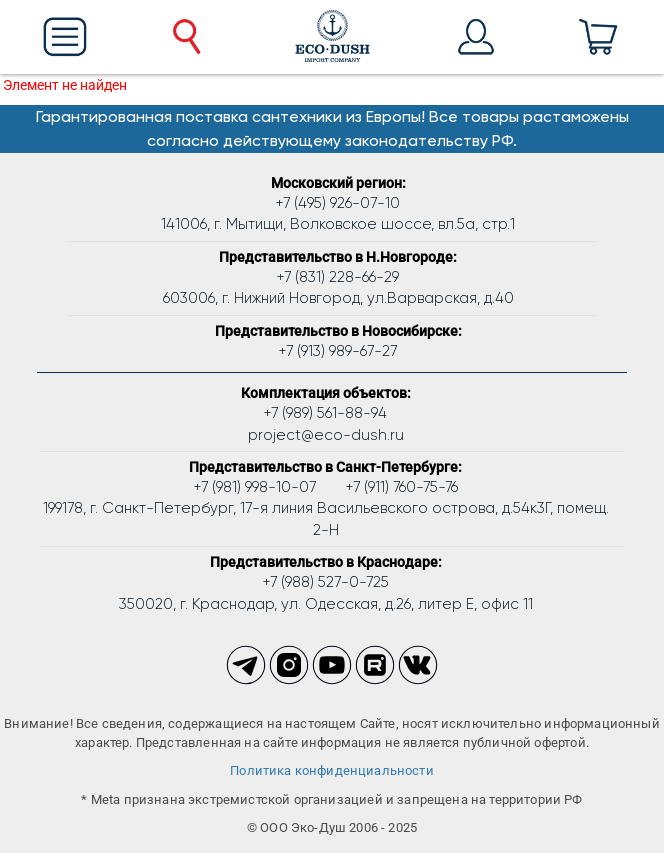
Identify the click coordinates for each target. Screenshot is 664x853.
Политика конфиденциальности (332, 770)
